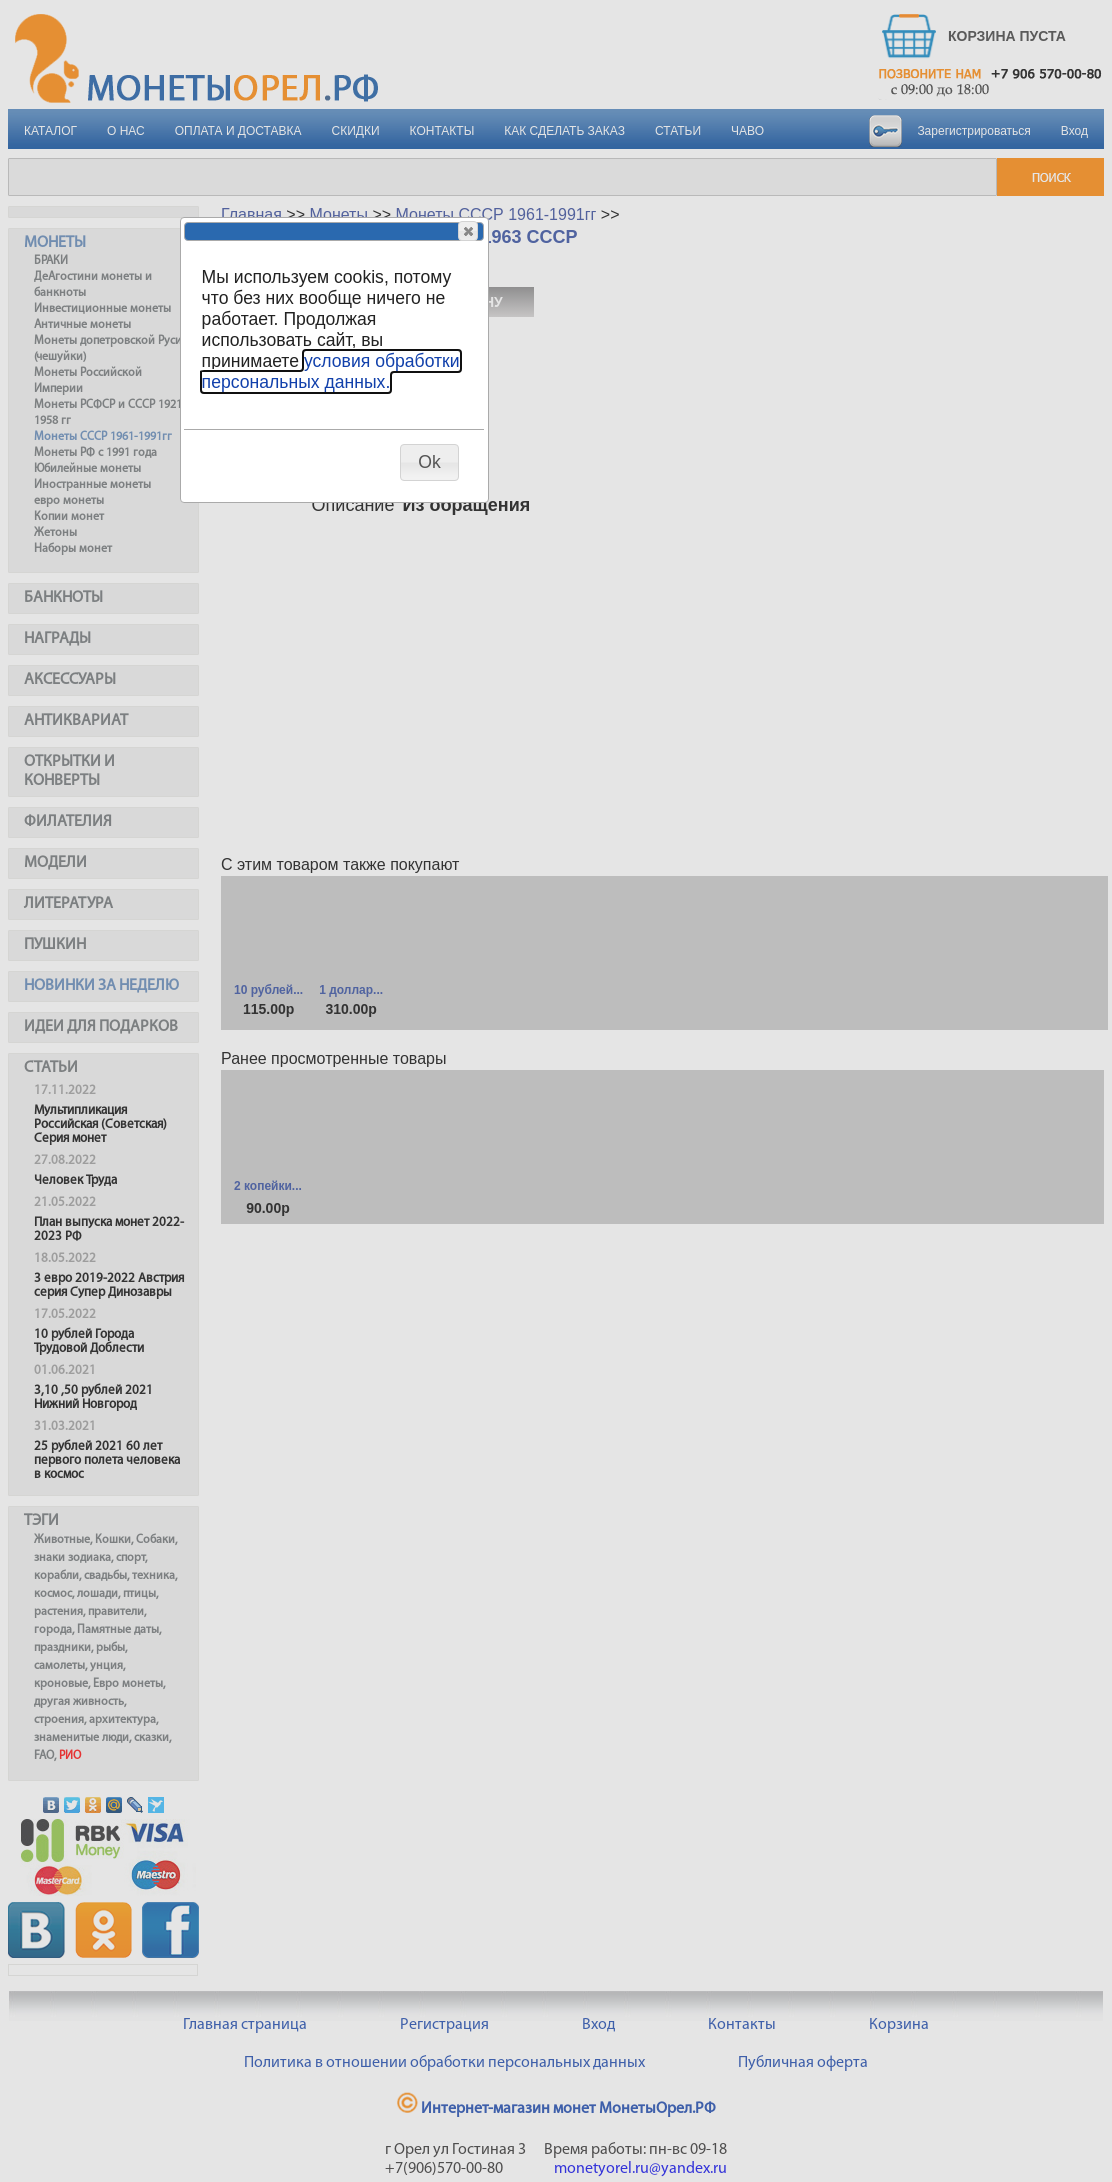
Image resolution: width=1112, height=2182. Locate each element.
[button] (468, 231)
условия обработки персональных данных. (331, 371)
